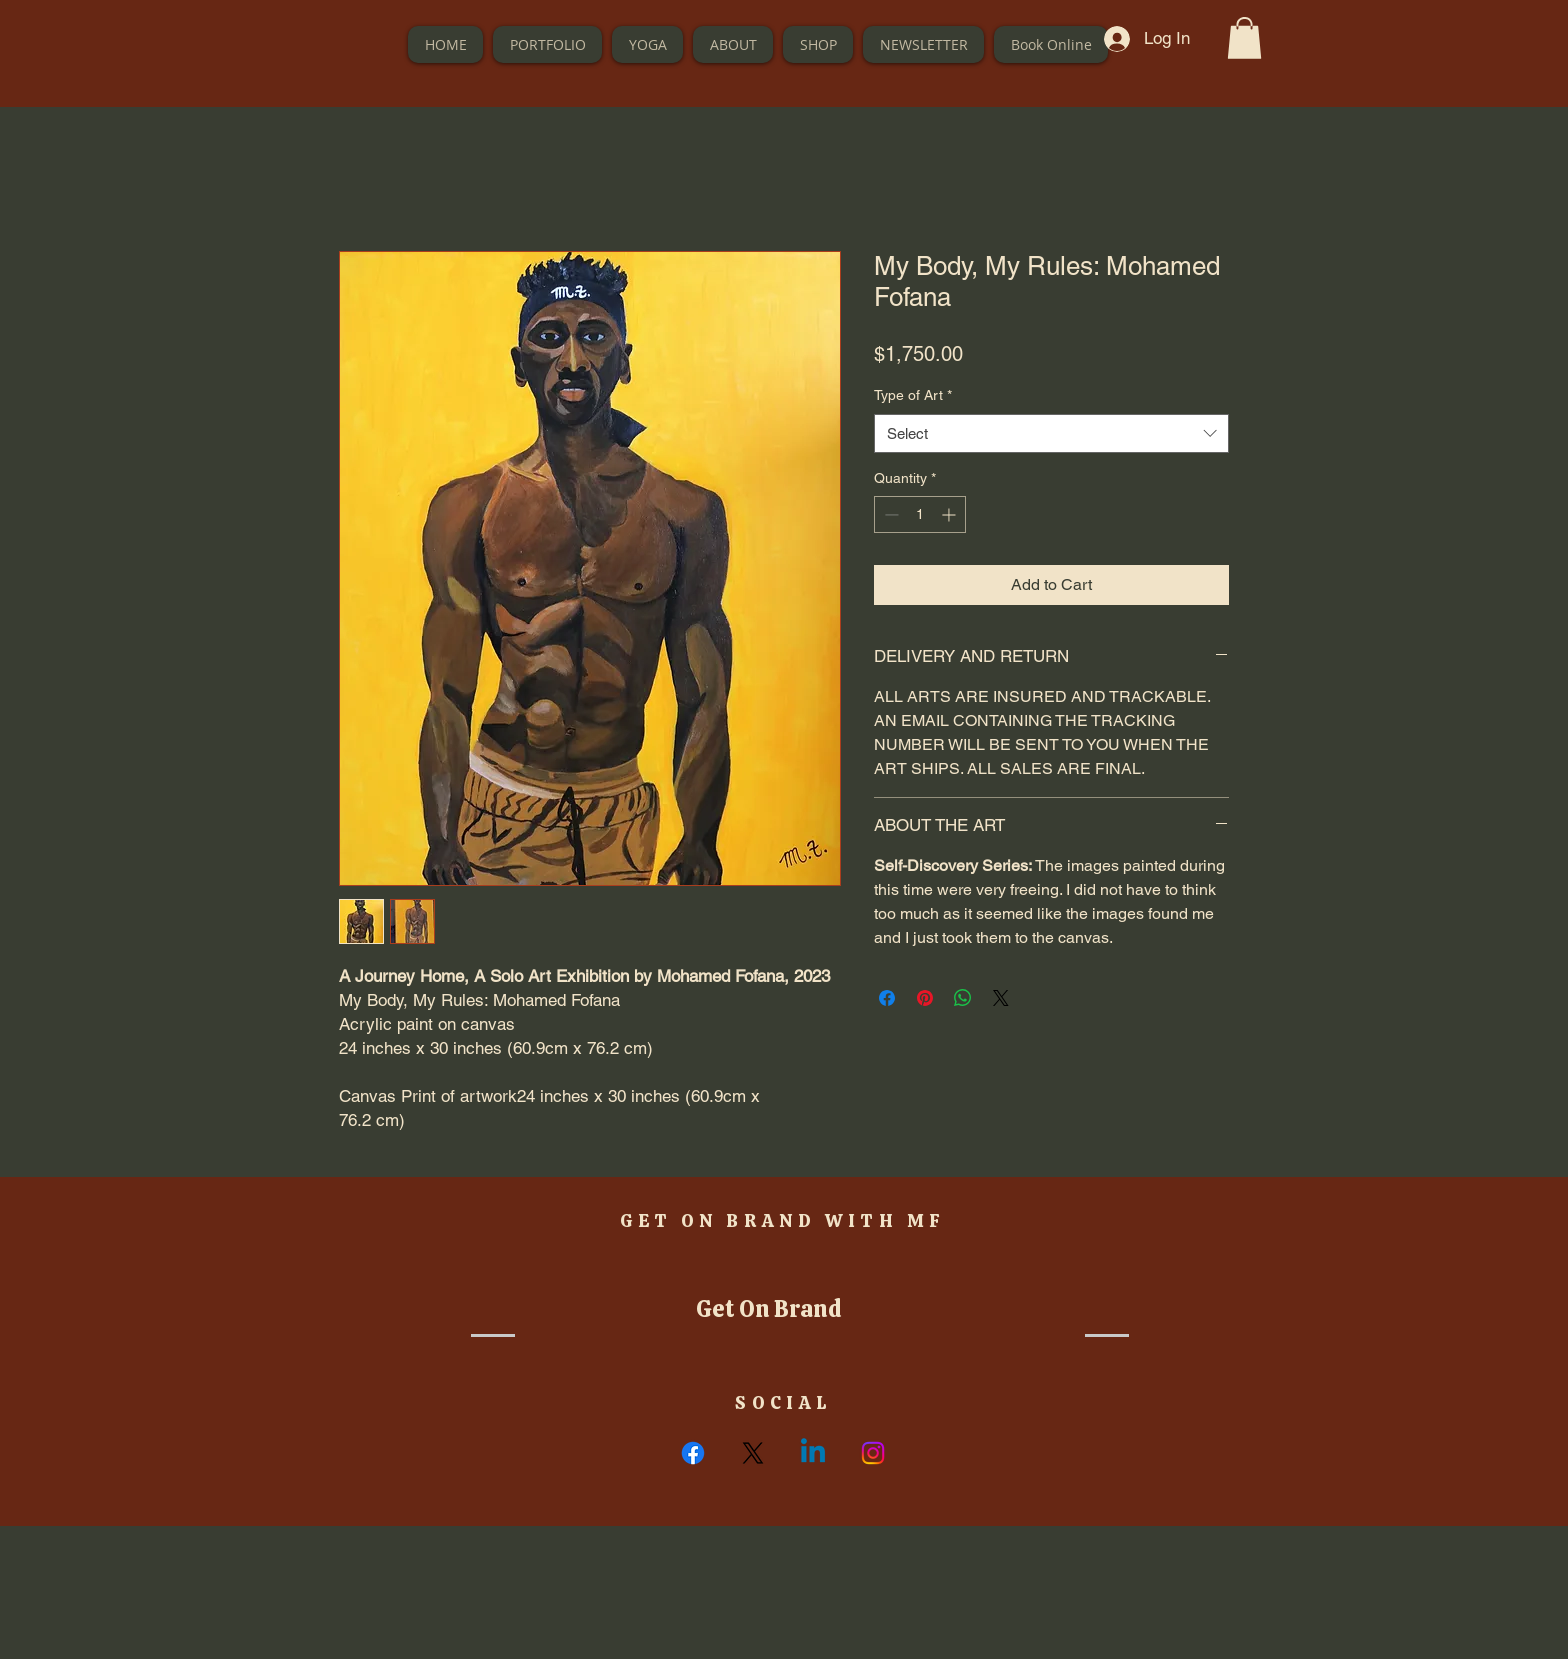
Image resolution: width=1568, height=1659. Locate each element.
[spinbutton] (920, 514)
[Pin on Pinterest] (925, 998)
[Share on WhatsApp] (963, 998)
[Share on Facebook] (887, 998)
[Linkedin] (813, 1453)
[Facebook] (693, 1453)
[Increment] (950, 514)
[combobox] (1051, 433)
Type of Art (913, 395)
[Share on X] (1001, 998)
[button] (1244, 38)
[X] (753, 1453)
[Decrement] (889, 514)
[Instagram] (873, 1453)
